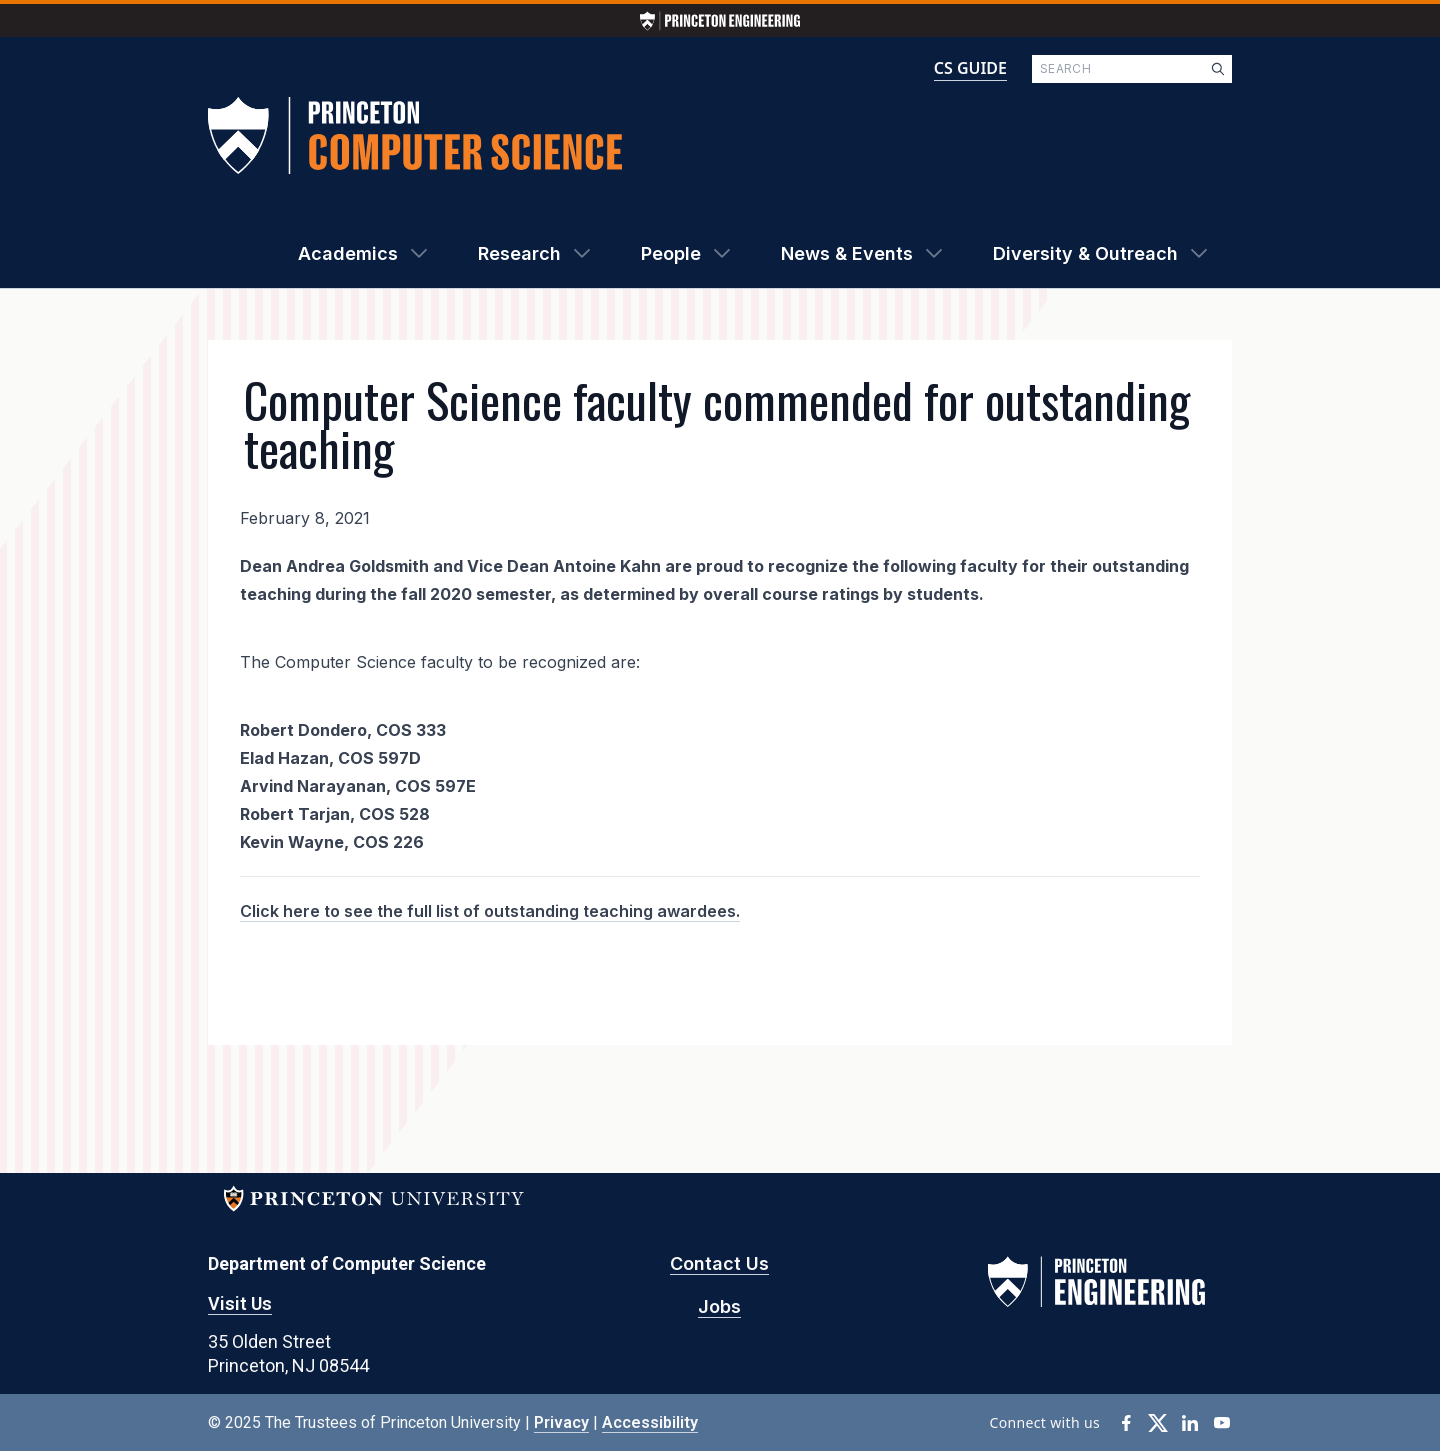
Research (519, 253)
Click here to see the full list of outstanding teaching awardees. (490, 911)
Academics (348, 253)
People (671, 253)
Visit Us (240, 1303)
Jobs (719, 1306)
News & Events (847, 253)
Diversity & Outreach (1085, 253)
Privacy (561, 1422)
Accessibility (650, 1422)
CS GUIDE (970, 68)
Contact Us (719, 1263)
